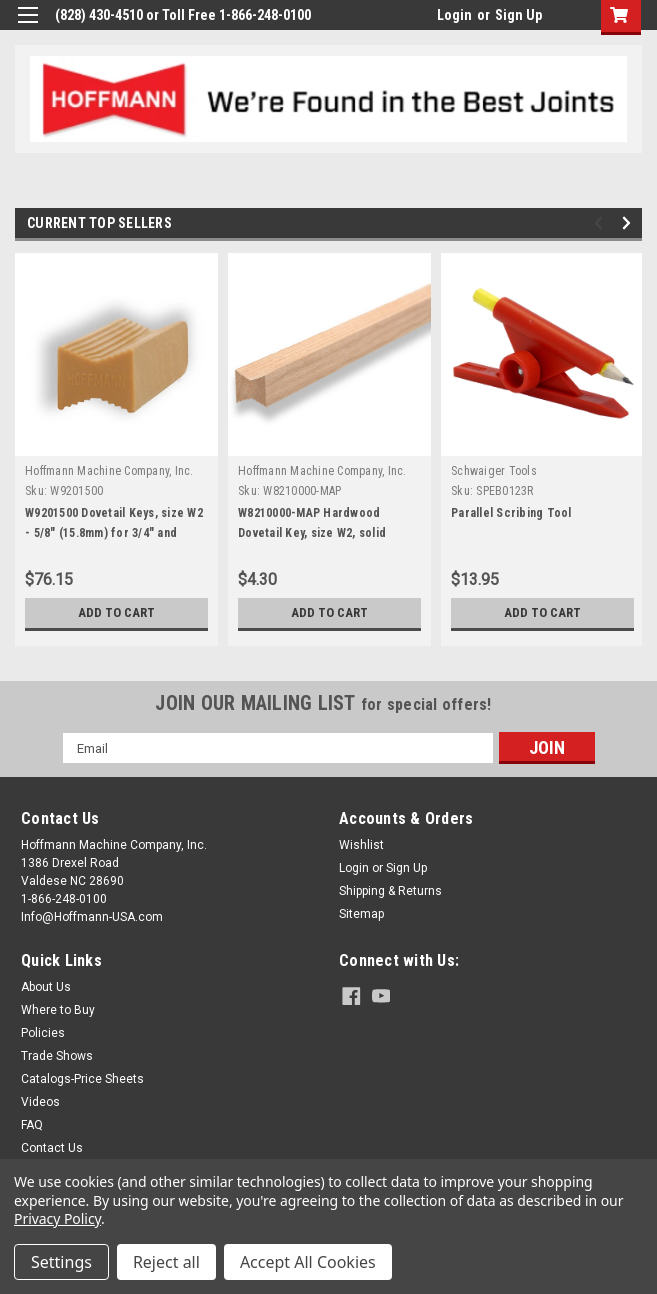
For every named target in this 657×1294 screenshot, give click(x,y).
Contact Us (52, 1148)
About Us (46, 987)
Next (629, 223)
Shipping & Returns (390, 891)
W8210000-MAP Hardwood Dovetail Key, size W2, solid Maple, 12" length (312, 533)
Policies (43, 1033)
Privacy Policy (57, 1218)
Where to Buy (58, 1010)
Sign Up (518, 15)
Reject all (166, 1262)
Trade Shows (57, 1056)
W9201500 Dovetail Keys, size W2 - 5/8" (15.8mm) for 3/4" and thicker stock (114, 533)
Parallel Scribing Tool (511, 513)
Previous (601, 223)
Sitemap (361, 914)
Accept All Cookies (308, 1262)
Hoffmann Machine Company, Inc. (109, 471)
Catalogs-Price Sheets (82, 1079)
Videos (40, 1102)
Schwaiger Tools (494, 471)
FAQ (32, 1125)
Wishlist (361, 845)
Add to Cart (116, 613)
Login (454, 15)
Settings (61, 1262)
